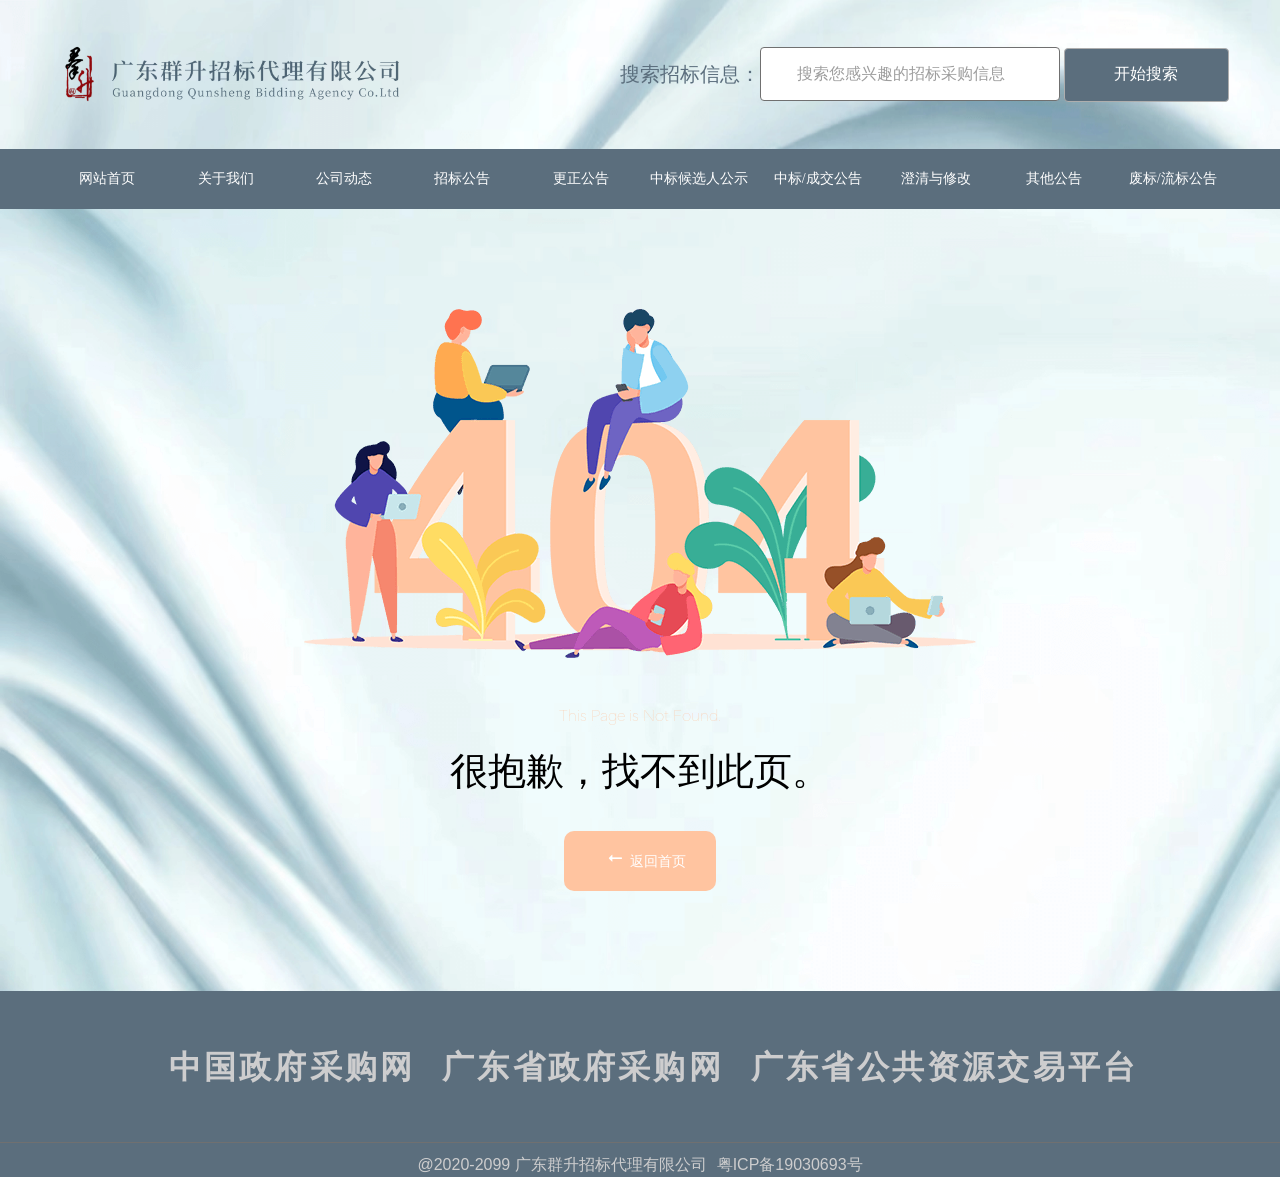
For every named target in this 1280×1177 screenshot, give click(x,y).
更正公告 (581, 178)
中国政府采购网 (292, 1067)
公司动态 (344, 178)
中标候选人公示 (699, 178)
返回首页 (645, 858)
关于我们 (226, 178)
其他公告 (1054, 178)
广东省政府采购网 (583, 1067)
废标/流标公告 (1173, 178)
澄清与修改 (936, 178)
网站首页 (107, 178)
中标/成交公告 (818, 178)
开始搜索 (1146, 73)
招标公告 (462, 178)
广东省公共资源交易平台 (944, 1067)
